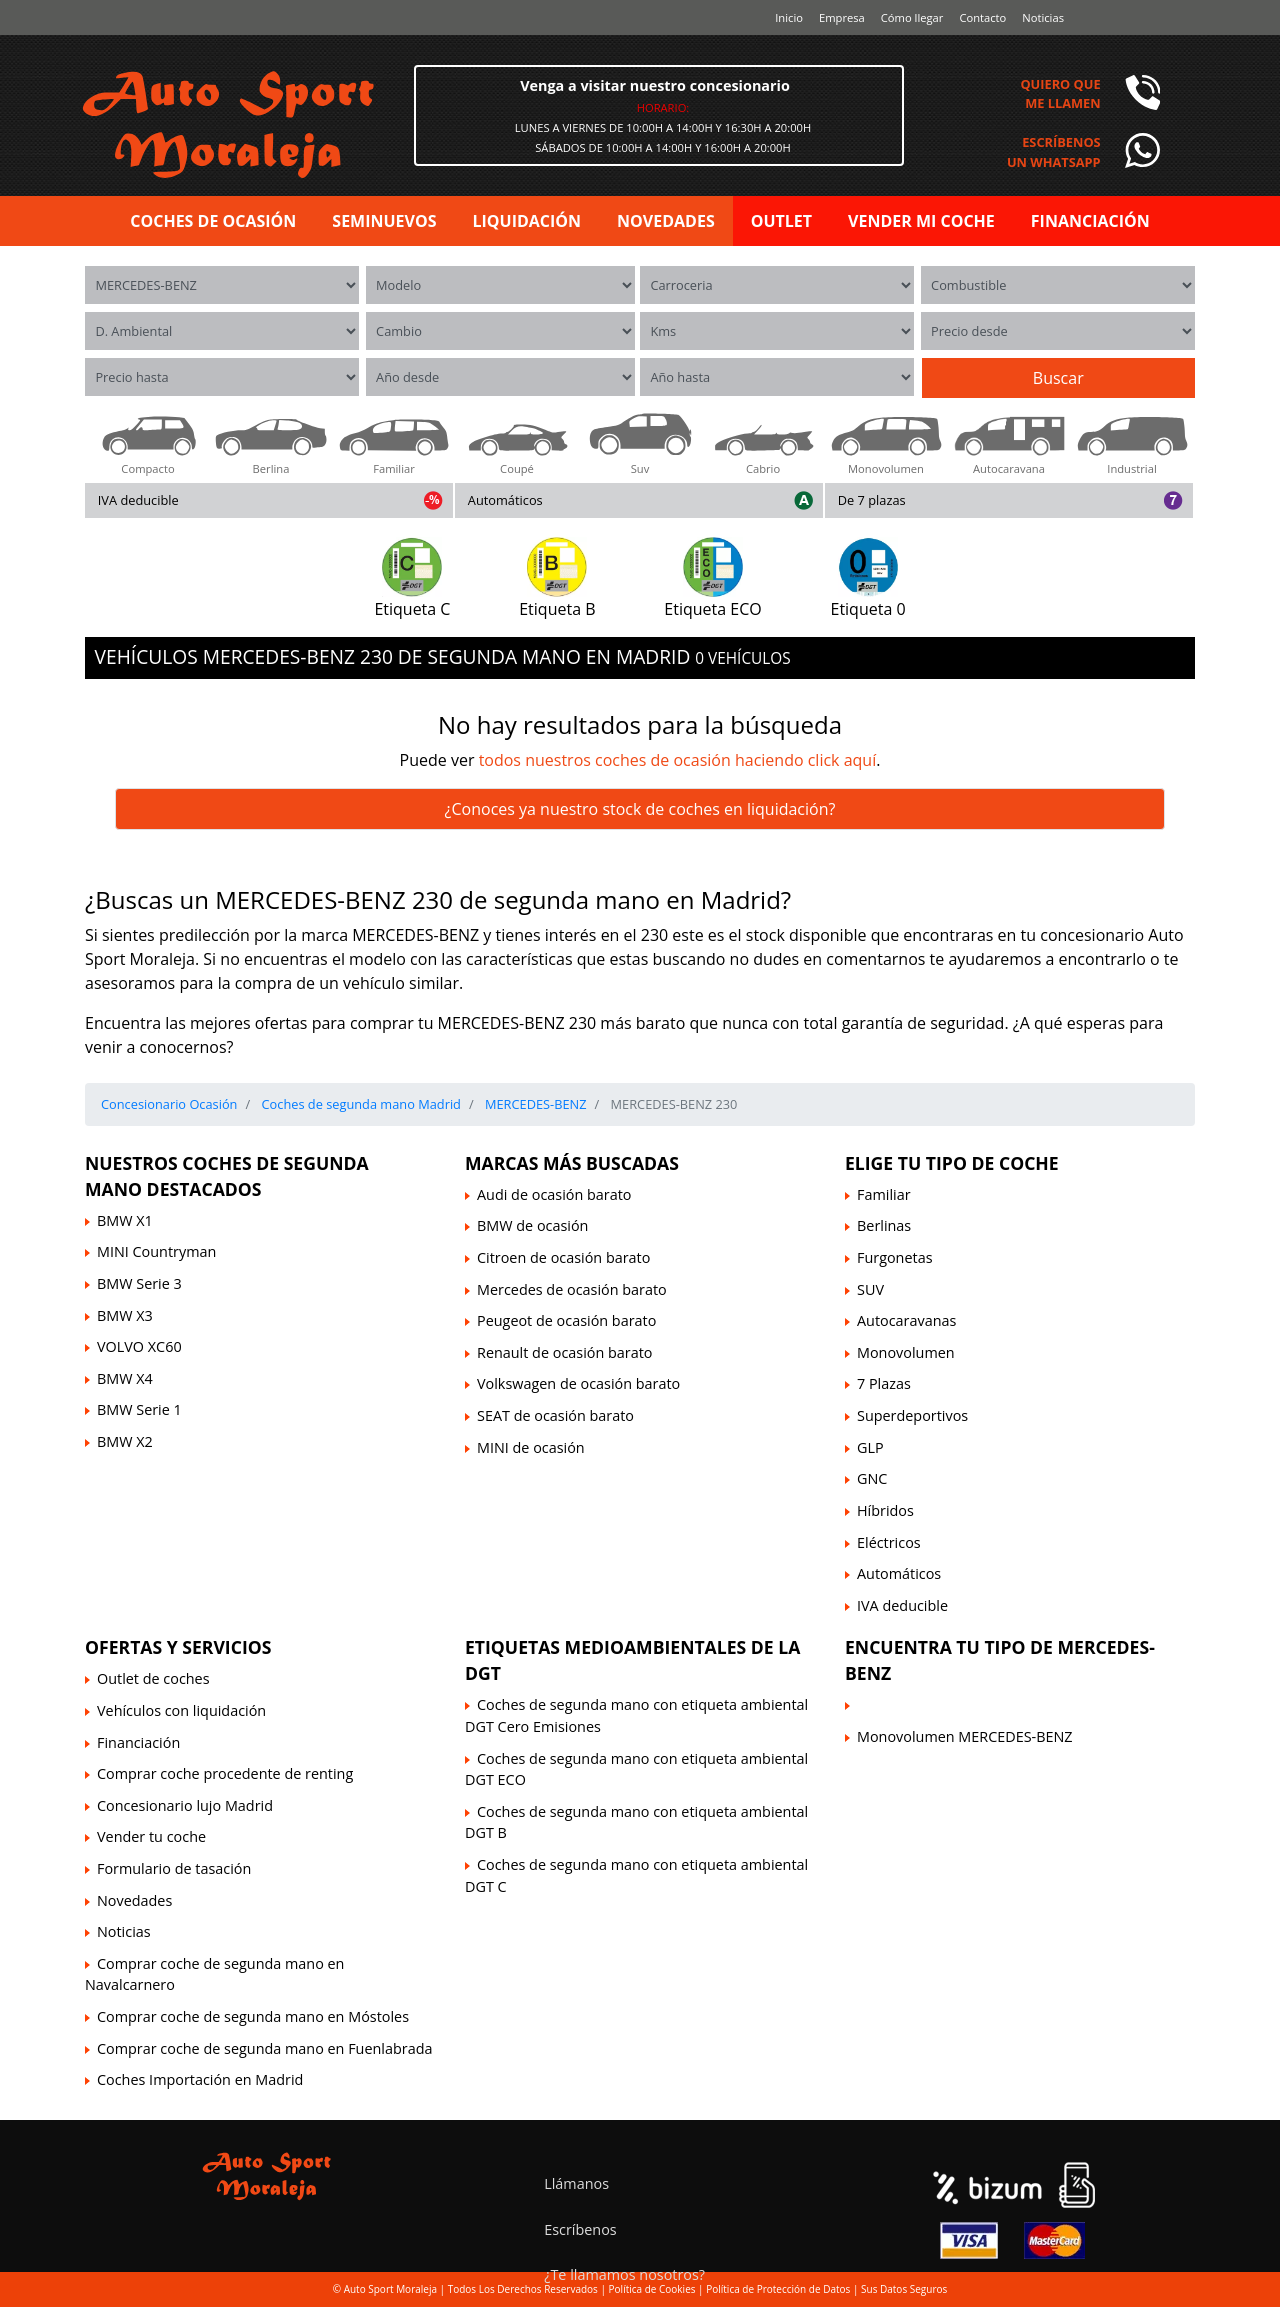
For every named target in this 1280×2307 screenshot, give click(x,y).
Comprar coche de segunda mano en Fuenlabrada (264, 2048)
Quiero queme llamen (1060, 93)
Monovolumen (906, 1352)
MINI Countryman (156, 1251)
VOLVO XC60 (139, 1346)
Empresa (842, 17)
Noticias (1043, 17)
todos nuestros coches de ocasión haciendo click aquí (678, 760)
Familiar (884, 1194)
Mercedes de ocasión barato (572, 1289)
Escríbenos (580, 2229)
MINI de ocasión (531, 1447)
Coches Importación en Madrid (200, 2079)
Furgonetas (895, 1257)
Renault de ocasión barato (564, 1352)
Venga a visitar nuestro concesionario (655, 85)
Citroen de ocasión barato (563, 1257)
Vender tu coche (151, 1836)
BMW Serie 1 (139, 1409)
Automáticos (505, 500)
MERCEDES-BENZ (534, 1104)
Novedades (134, 1900)
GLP (870, 1447)
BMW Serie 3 (139, 1283)
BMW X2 (125, 1441)
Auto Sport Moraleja (390, 2289)
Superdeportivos (912, 1415)
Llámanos (576, 2183)
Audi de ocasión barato (554, 1194)
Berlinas (884, 1225)
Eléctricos (889, 1542)
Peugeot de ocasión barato (566, 1320)
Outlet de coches (153, 1678)
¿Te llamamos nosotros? (624, 2274)
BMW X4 (125, 1378)
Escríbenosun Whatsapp (1054, 151)
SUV (870, 1289)
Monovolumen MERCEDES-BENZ (965, 1736)
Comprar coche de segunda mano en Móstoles (253, 2016)
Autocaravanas (906, 1320)
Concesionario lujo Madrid (185, 1805)
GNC (872, 1478)
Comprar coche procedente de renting (225, 1773)
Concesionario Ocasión (169, 1104)
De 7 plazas (872, 500)
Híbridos (885, 1510)
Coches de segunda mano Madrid (359, 1104)
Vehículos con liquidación (181, 1710)
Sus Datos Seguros (904, 2289)
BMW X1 (125, 1220)
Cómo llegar (912, 17)
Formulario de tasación (174, 1868)
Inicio (789, 17)
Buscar (1058, 378)
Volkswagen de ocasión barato (578, 1383)
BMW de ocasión (532, 1225)
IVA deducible (138, 500)
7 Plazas (884, 1383)
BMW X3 (125, 1315)
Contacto (982, 17)
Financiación (138, 1742)
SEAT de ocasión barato (555, 1415)
